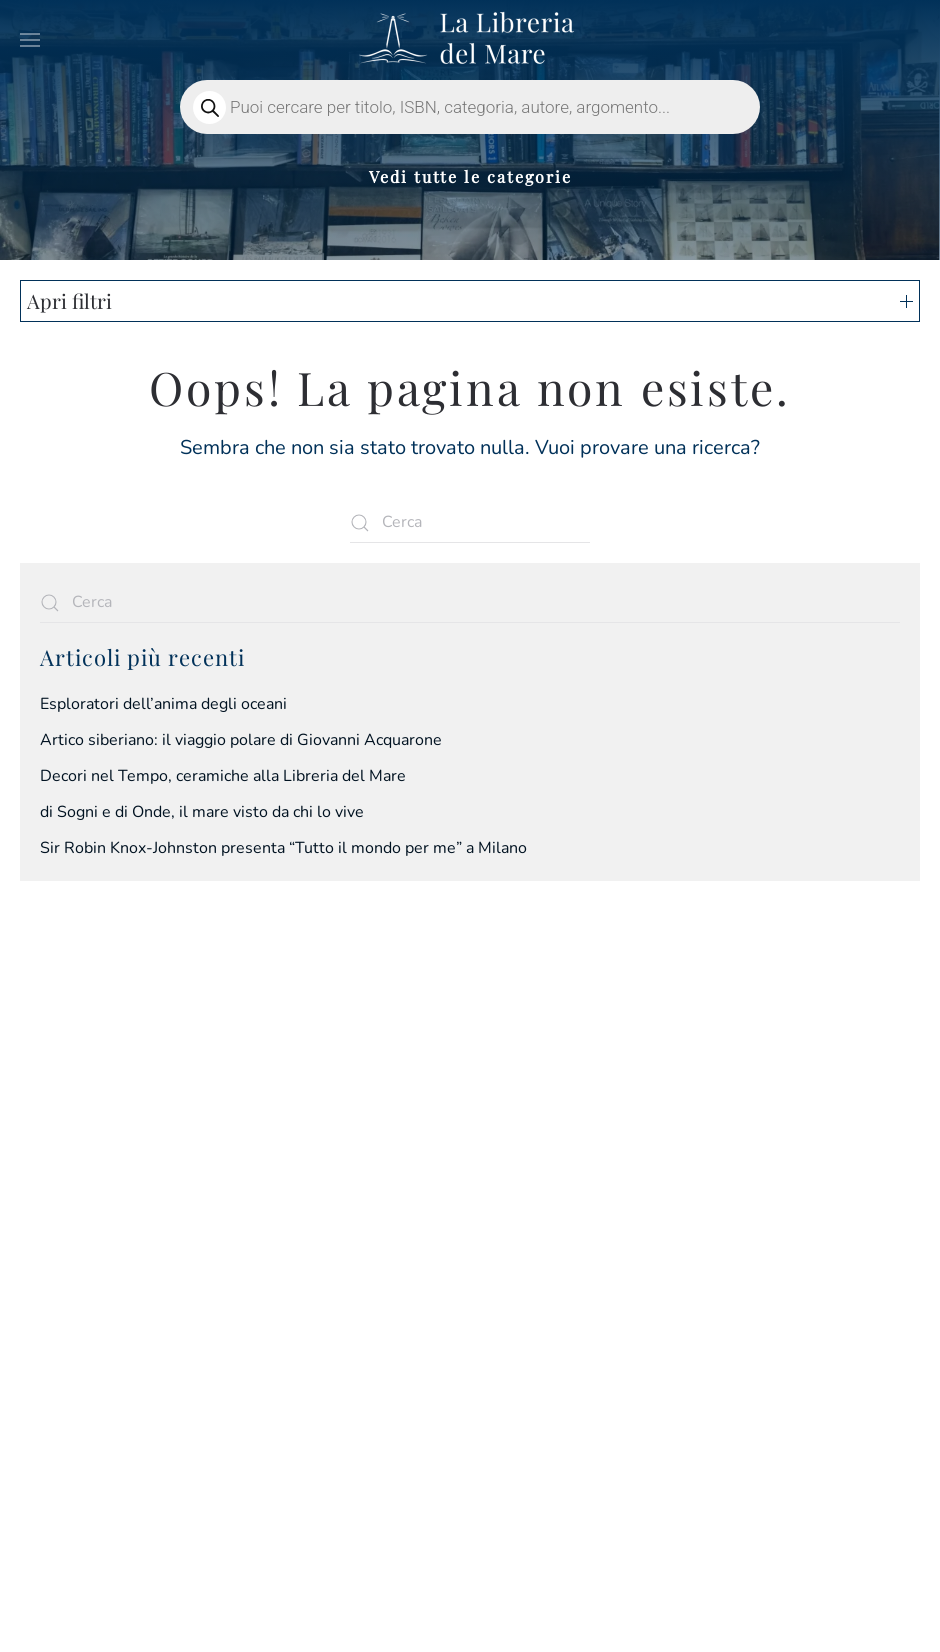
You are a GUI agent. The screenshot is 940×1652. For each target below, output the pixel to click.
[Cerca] (470, 523)
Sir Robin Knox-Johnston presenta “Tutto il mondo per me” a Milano (283, 848)
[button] (30, 40)
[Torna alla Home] (470, 40)
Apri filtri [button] (470, 300)
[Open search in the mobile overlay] (470, 107)
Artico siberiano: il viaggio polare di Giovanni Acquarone (241, 740)
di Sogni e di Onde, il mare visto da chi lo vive (202, 812)
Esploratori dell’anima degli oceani (163, 704)
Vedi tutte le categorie (470, 176)
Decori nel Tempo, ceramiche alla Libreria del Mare (223, 776)
